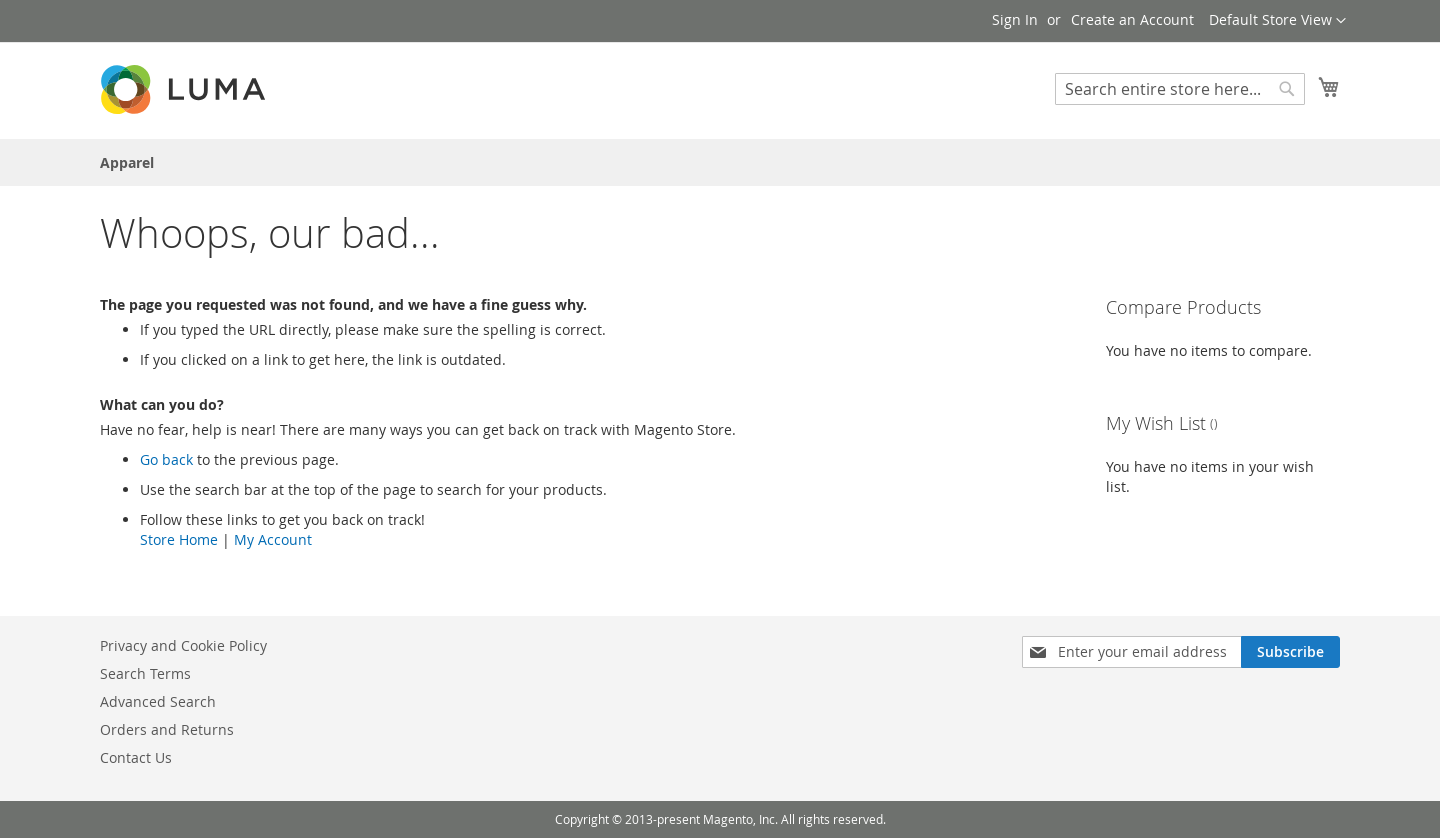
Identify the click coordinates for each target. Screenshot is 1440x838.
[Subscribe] (1290, 652)
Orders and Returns (167, 729)
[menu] (720, 162)
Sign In (1015, 19)
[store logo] (185, 89)
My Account (273, 539)
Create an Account (1132, 19)
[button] (1277, 21)
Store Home (179, 539)
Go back (166, 459)
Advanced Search (158, 701)
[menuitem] (127, 162)
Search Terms (145, 673)
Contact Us (136, 757)
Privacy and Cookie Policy (183, 645)
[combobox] (1180, 89)
